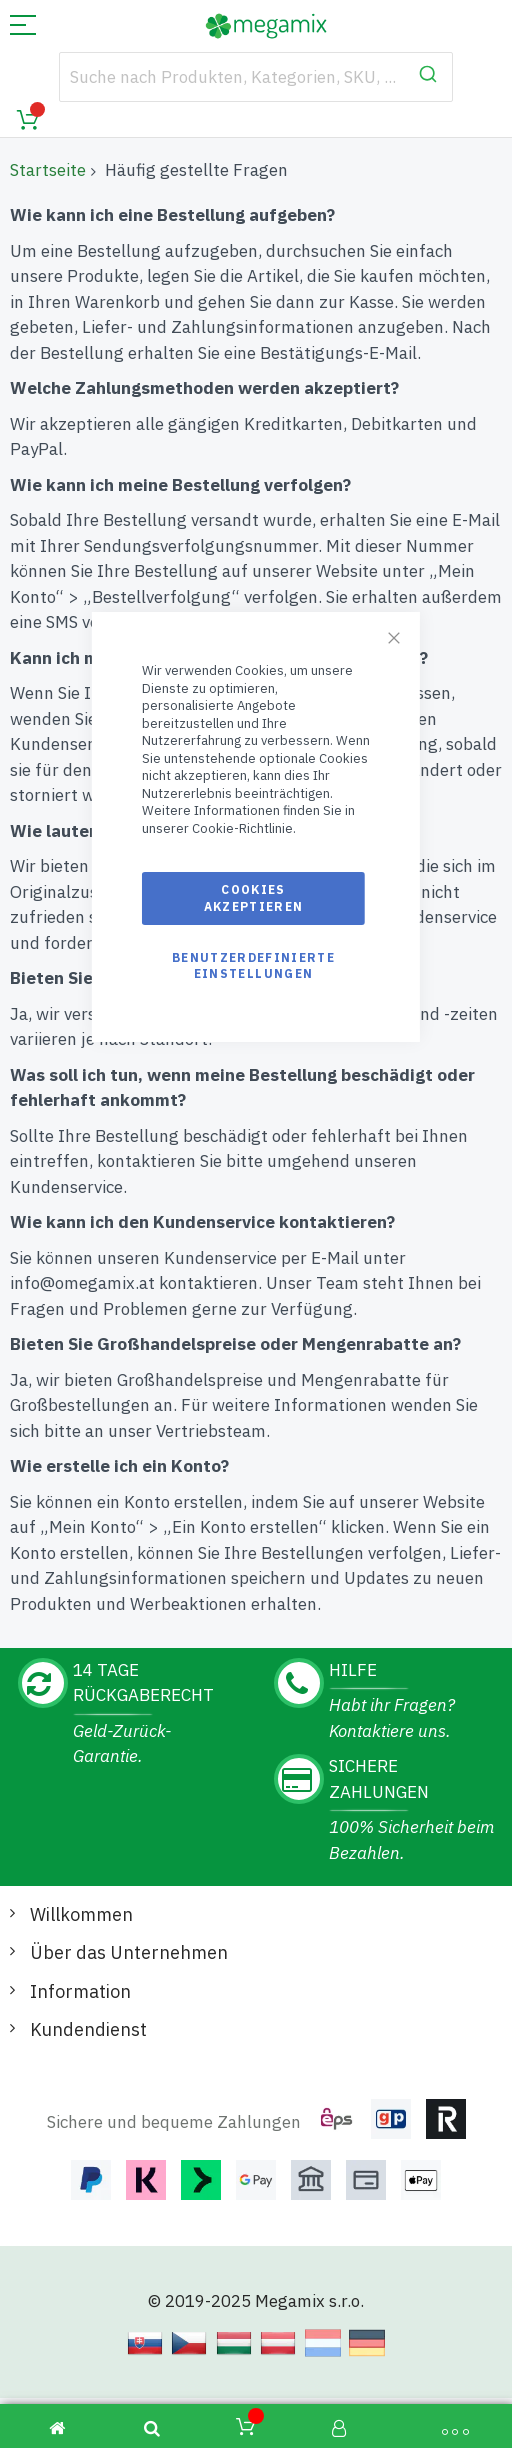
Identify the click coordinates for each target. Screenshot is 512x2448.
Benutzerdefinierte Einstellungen (253, 965)
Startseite (48, 170)
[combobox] (256, 77)
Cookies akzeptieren (254, 897)
